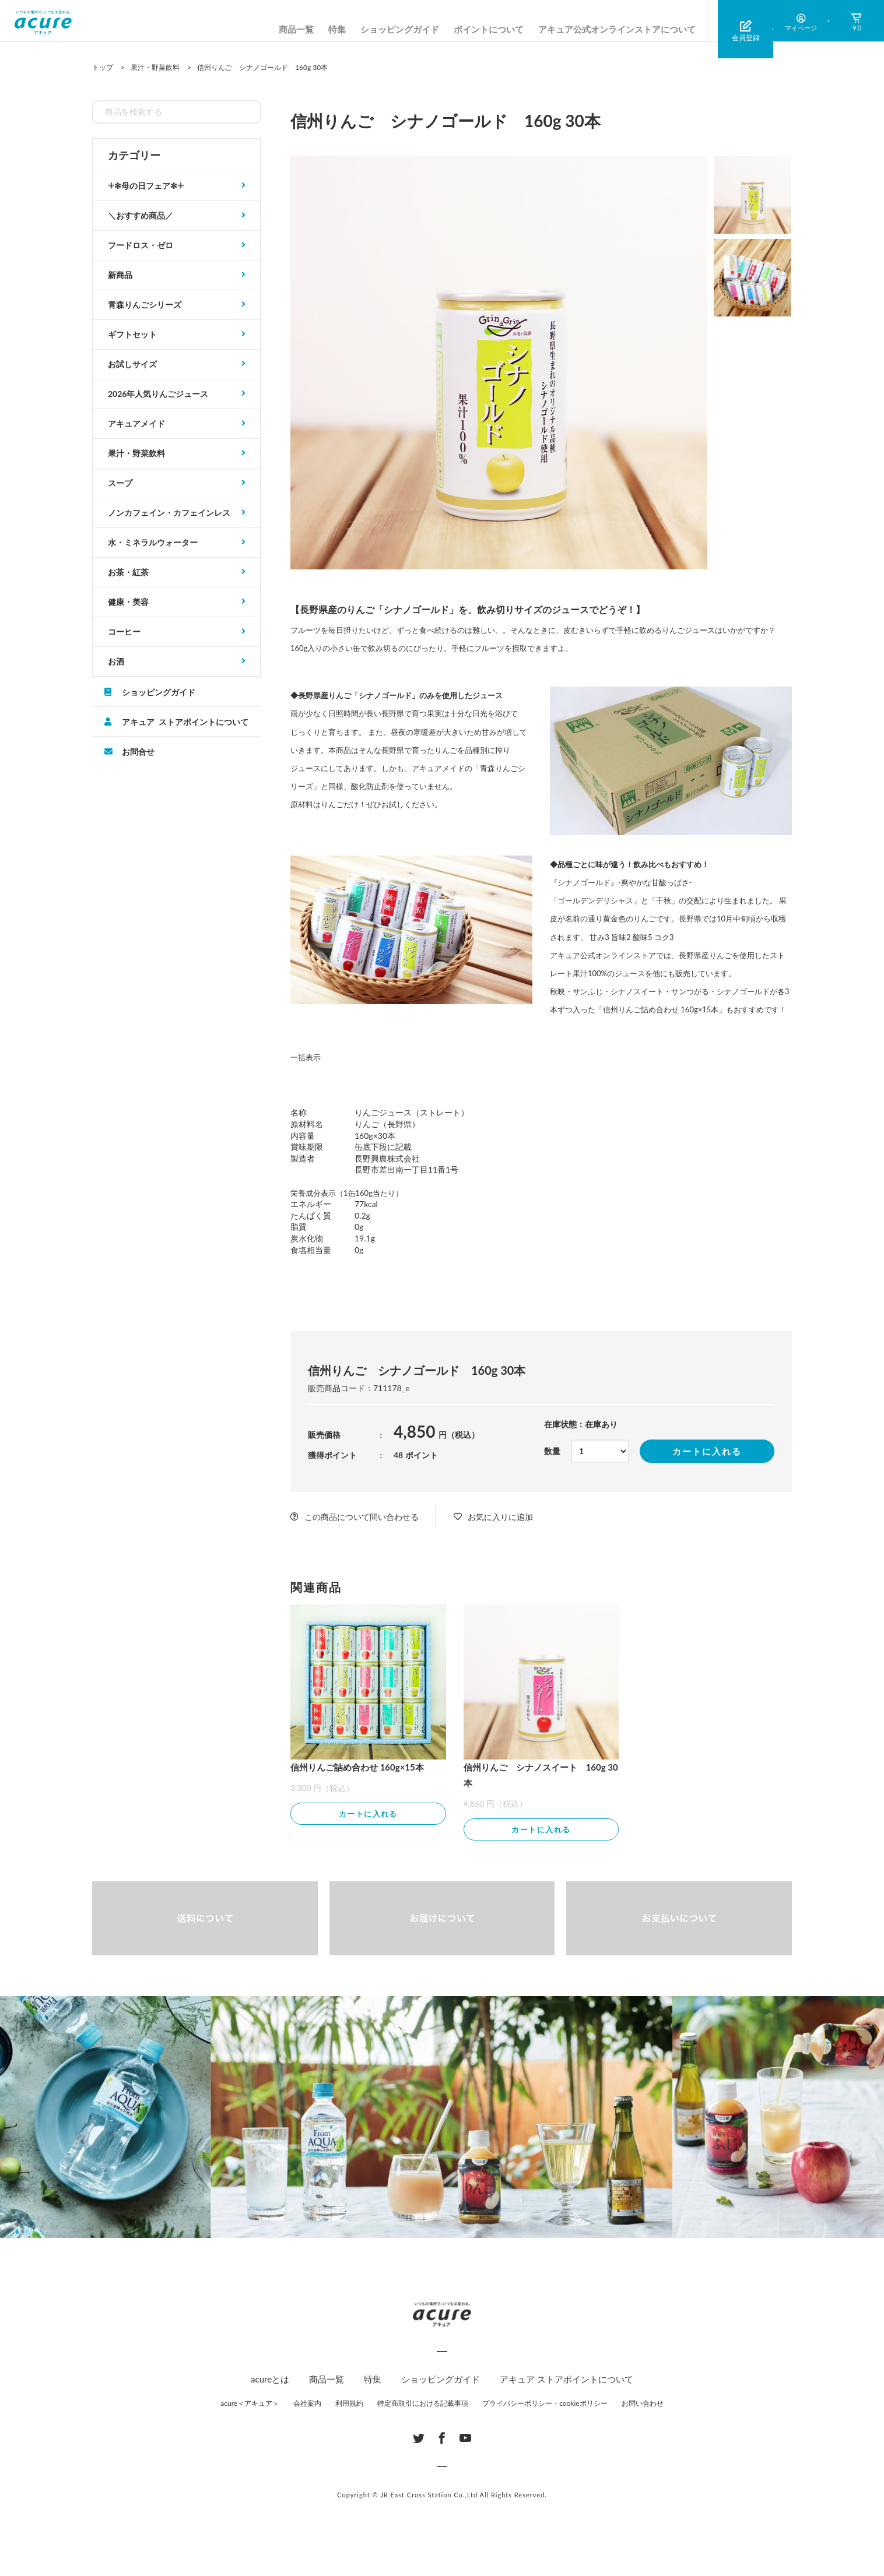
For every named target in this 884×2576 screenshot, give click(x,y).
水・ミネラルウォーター (153, 542)
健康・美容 (128, 602)
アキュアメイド (136, 423)
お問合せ (138, 751)
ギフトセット (132, 334)
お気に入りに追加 (500, 1517)
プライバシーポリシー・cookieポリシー (545, 2404)
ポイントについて (489, 29)
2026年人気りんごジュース (158, 394)
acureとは (270, 2380)
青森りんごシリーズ (144, 304)
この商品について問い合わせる (361, 1517)
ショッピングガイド (399, 29)
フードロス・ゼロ (140, 245)
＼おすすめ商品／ (140, 215)
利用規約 (349, 2404)
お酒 (116, 661)
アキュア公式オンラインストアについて (617, 29)
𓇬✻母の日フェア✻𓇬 (146, 186)
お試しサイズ (132, 364)
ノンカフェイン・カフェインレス (169, 513)
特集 (337, 29)
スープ (120, 483)
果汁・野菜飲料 (136, 453)
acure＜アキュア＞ (249, 2404)
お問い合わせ (643, 2404)
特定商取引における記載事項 (422, 2404)
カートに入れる (707, 1451)
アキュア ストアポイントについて (185, 721)
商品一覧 (296, 29)
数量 (552, 1451)
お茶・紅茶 (128, 572)
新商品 (120, 275)
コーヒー (124, 631)
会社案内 (307, 2404)
